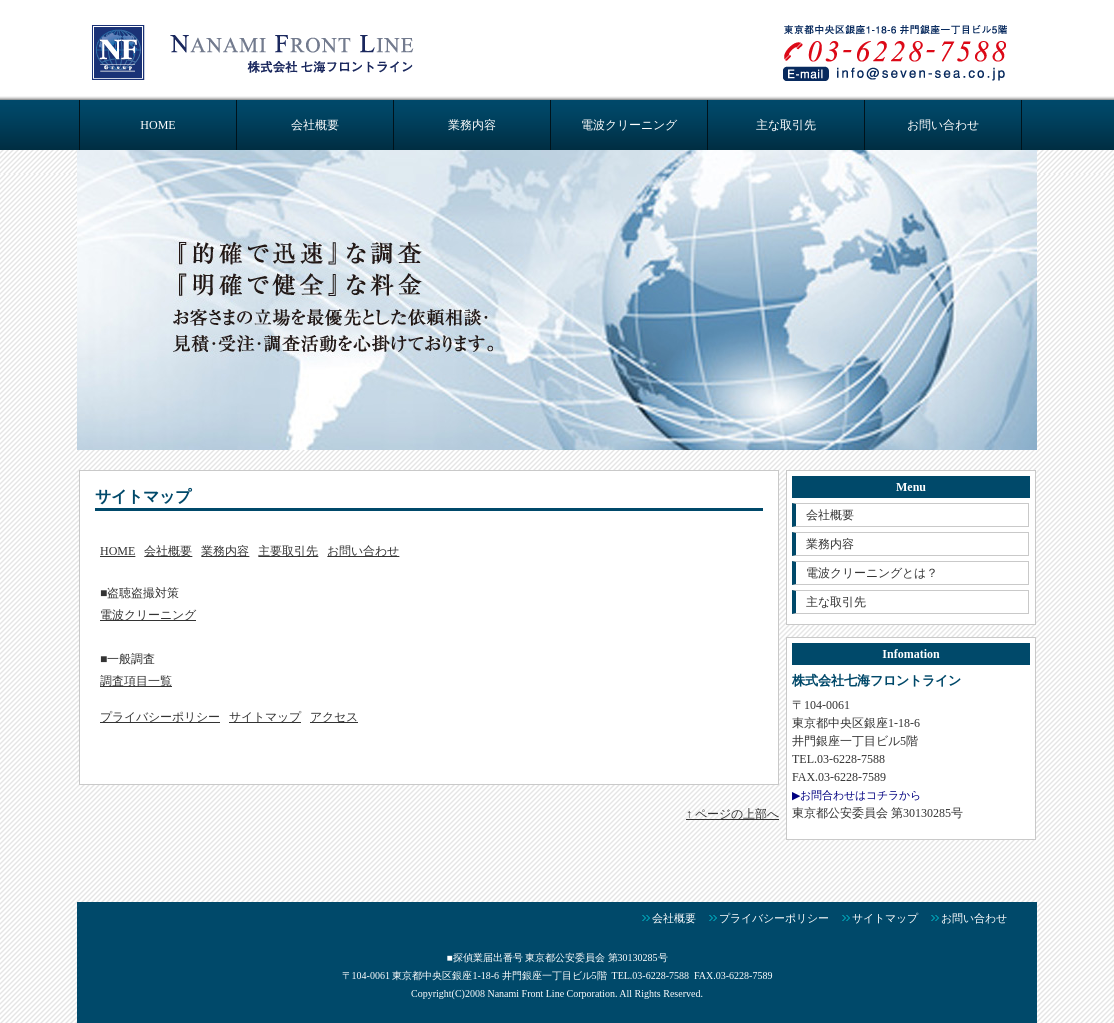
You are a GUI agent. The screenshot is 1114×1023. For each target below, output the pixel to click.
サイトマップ (265, 717)
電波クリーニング (629, 125)
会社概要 (315, 125)
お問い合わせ (943, 125)
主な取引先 (786, 125)
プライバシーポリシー (160, 717)
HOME (157, 125)
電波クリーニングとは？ (872, 573)
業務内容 (472, 125)
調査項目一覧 (136, 681)
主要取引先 (288, 551)
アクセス (334, 717)
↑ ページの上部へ (732, 814)
